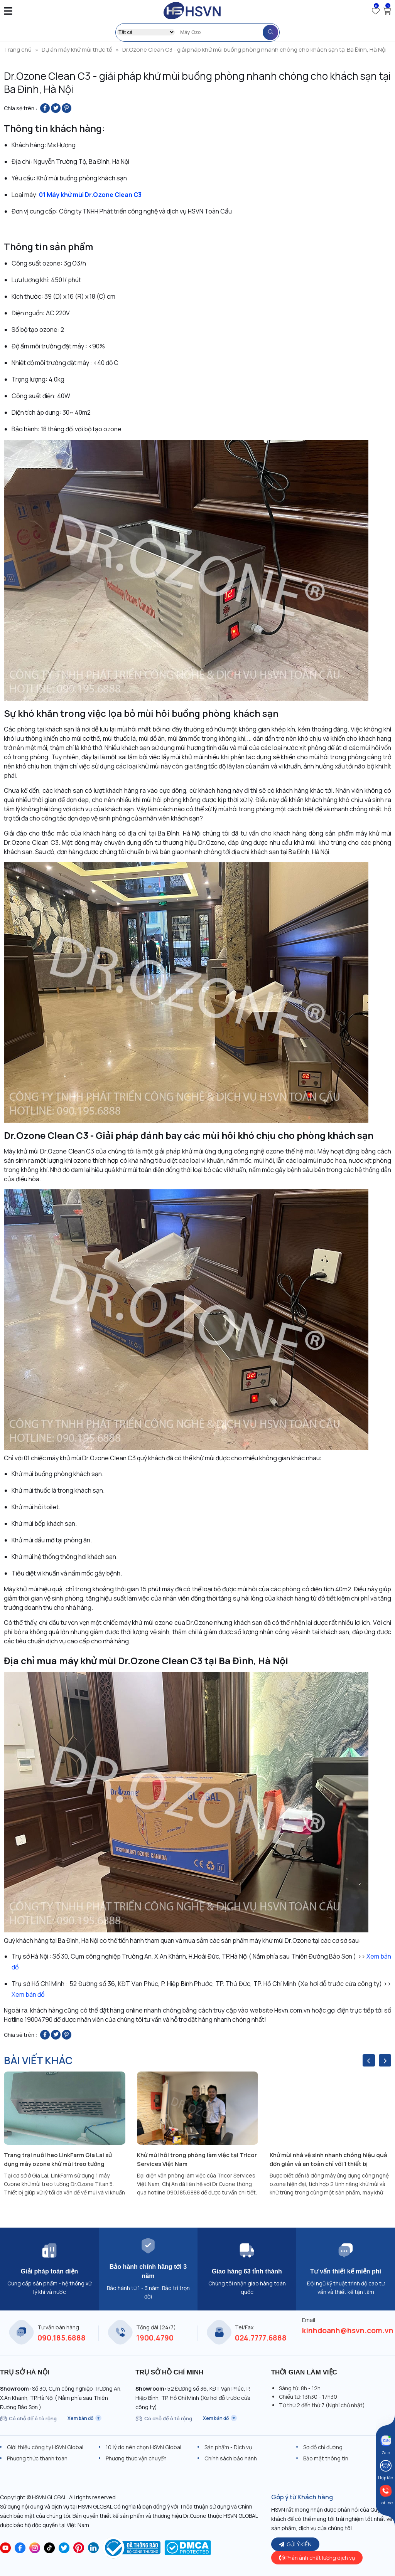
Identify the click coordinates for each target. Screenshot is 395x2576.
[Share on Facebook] (45, 108)
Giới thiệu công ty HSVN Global (45, 2447)
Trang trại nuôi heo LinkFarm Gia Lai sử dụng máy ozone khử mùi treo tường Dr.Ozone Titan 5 (58, 2159)
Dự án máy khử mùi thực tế (77, 49)
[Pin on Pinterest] (66, 108)
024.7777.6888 (261, 2338)
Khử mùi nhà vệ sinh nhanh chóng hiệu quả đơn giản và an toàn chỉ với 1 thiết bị (328, 2159)
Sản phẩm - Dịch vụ (228, 2447)
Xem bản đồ (28, 1994)
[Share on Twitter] (56, 108)
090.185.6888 (61, 2338)
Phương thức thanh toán (37, 2458)
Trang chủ (18, 49)
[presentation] (369, 2060)
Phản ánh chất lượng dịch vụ (317, 2557)
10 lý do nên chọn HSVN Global (143, 2447)
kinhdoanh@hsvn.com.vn (347, 2330)
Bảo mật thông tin (325, 2458)
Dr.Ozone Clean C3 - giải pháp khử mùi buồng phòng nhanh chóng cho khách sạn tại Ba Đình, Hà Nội (254, 49)
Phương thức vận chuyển (136, 2458)
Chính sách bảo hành (230, 2458)
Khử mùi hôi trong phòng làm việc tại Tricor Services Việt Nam (197, 2159)
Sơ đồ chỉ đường (323, 2447)
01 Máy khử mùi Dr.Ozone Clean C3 (90, 194)
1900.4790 (155, 2338)
